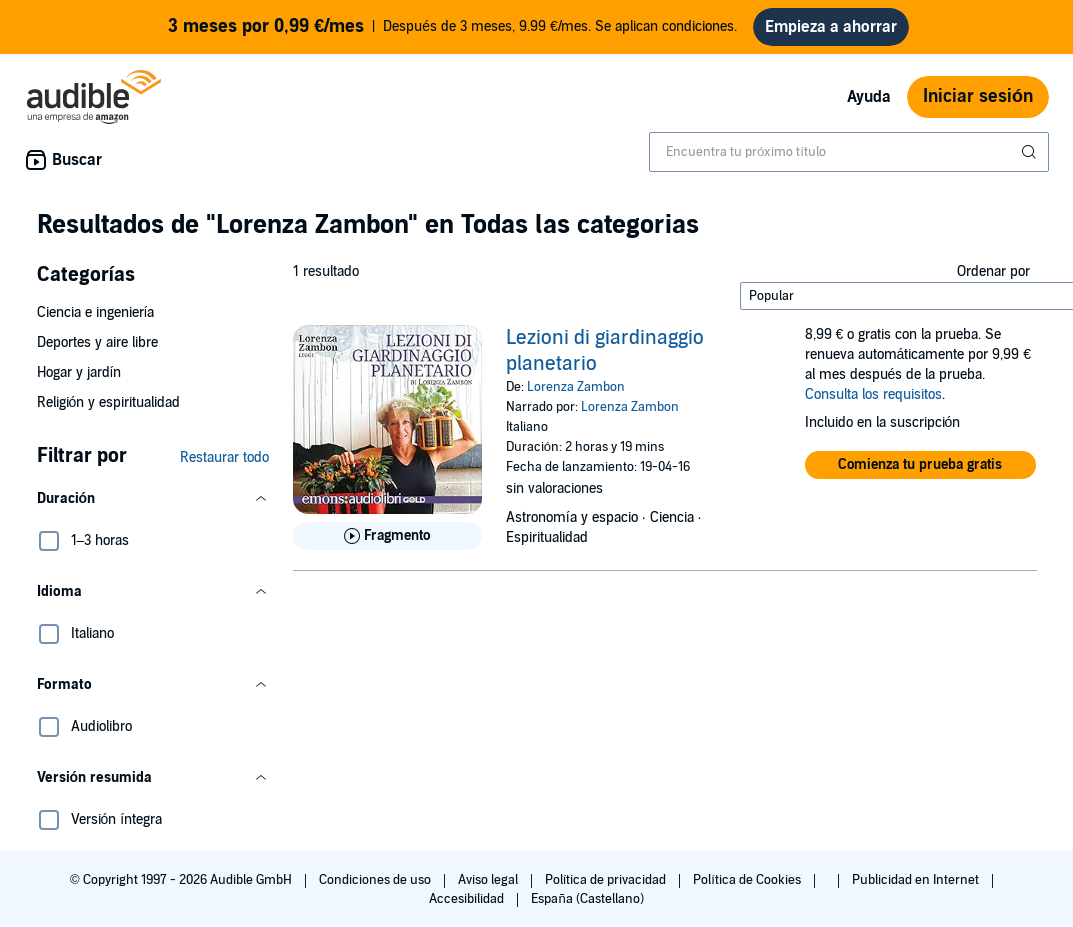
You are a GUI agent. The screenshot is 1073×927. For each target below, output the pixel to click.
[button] (153, 499)
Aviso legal (489, 880)
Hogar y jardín (79, 372)
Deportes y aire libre (97, 342)
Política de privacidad (607, 880)
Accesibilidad (468, 899)
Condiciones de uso (376, 880)
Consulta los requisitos (873, 394)
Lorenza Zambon (576, 387)
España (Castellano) (587, 899)
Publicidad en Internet (917, 880)
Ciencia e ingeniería (96, 312)
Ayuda (869, 97)
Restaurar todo (224, 457)
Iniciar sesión (978, 96)
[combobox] (849, 152)
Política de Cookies (748, 880)
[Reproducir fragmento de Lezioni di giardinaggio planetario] (387, 536)
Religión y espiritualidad (109, 402)
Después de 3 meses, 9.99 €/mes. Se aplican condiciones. (452, 27)
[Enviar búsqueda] (1031, 152)
